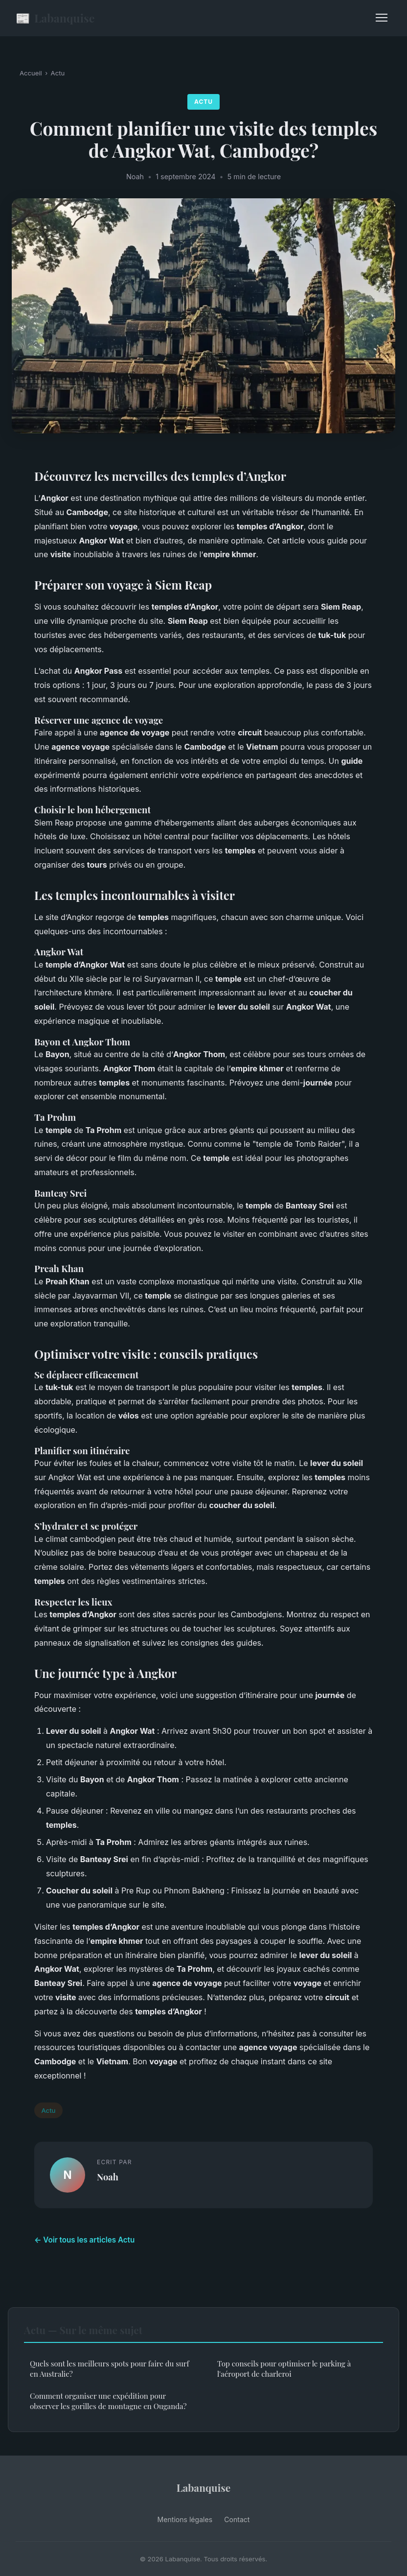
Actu (58, 73)
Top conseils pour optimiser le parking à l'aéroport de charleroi (284, 2369)
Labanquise (55, 18)
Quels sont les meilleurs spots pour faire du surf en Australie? (109, 2369)
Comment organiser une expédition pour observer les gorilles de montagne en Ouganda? (108, 2401)
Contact (236, 2519)
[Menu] (381, 17)
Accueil (31, 73)
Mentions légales (185, 2519)
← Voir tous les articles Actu (84, 2240)
